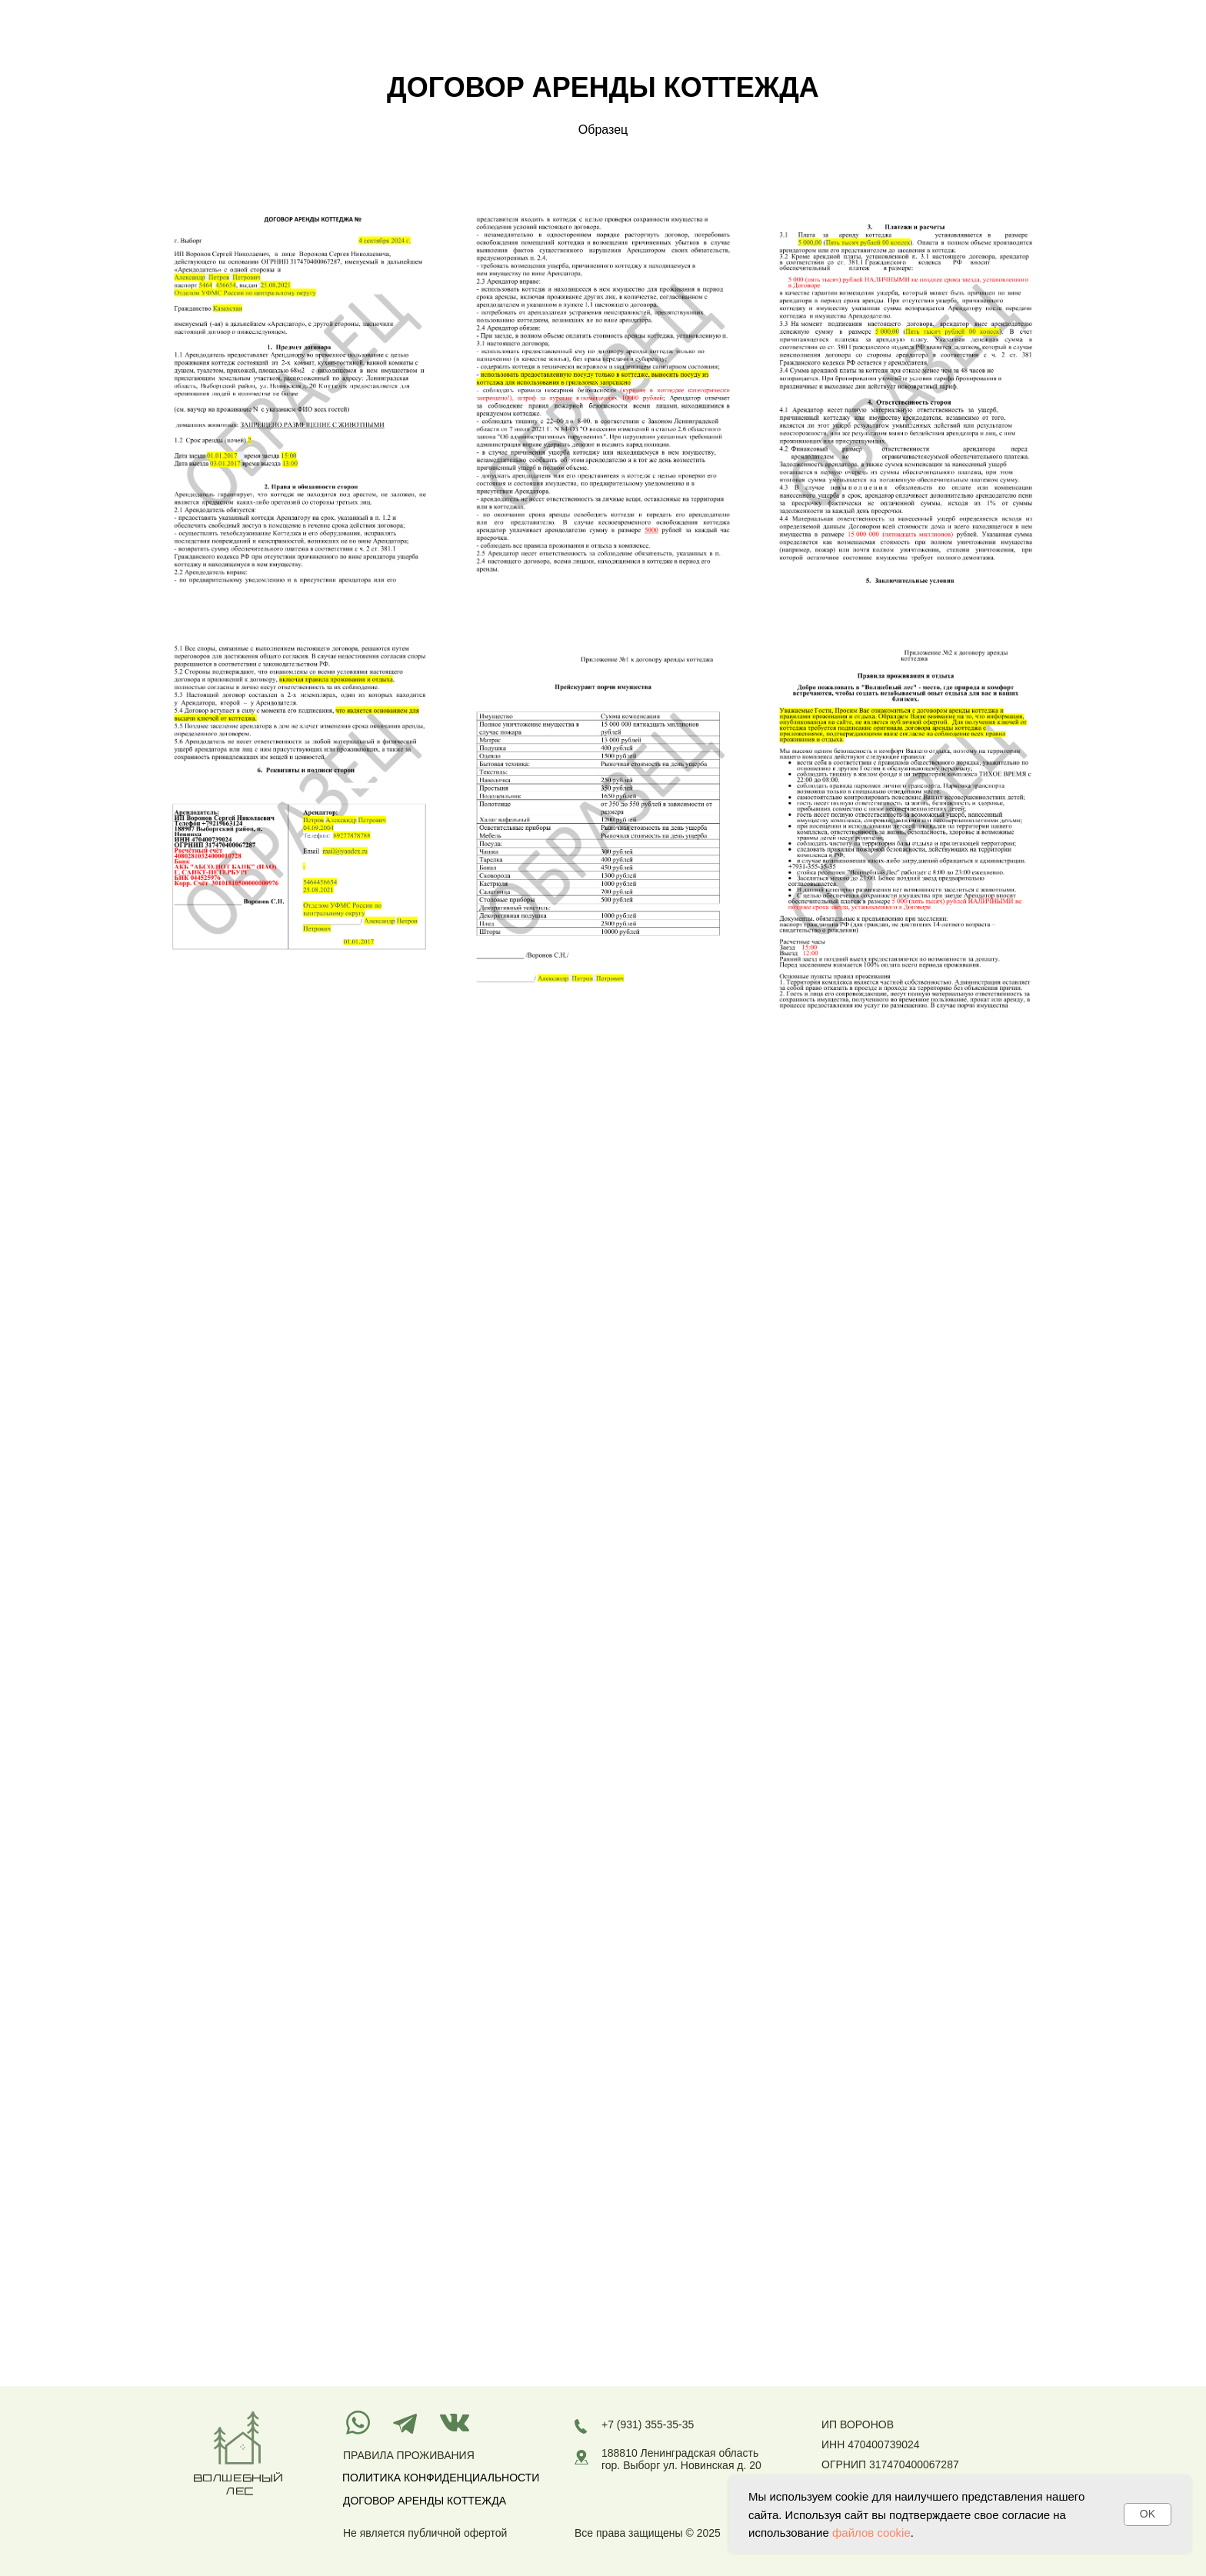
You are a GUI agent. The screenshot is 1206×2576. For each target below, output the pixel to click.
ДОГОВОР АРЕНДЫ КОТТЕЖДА (424, 2500)
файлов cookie (871, 2532)
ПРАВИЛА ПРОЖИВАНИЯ (409, 2455)
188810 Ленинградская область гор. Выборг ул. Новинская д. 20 (681, 2459)
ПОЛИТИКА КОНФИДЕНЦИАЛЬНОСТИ (440, 2477)
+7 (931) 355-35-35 (647, 2424)
